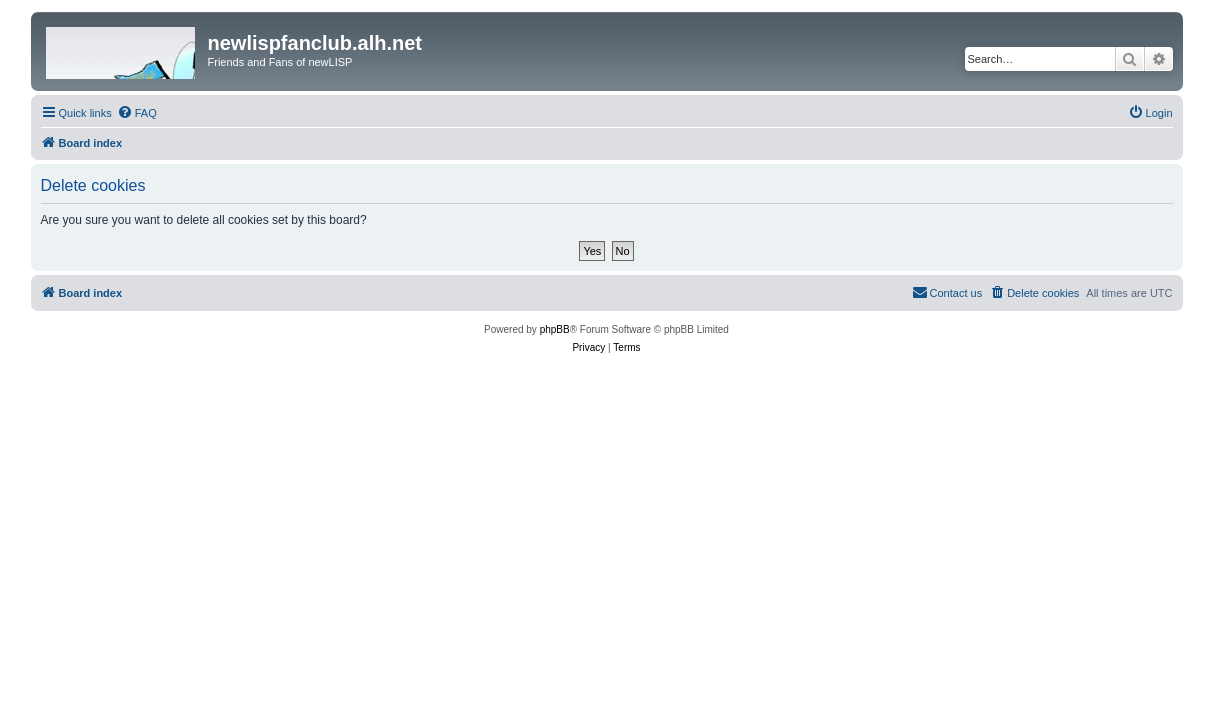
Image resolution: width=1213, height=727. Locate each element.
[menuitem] (137, 113)
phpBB (555, 329)
